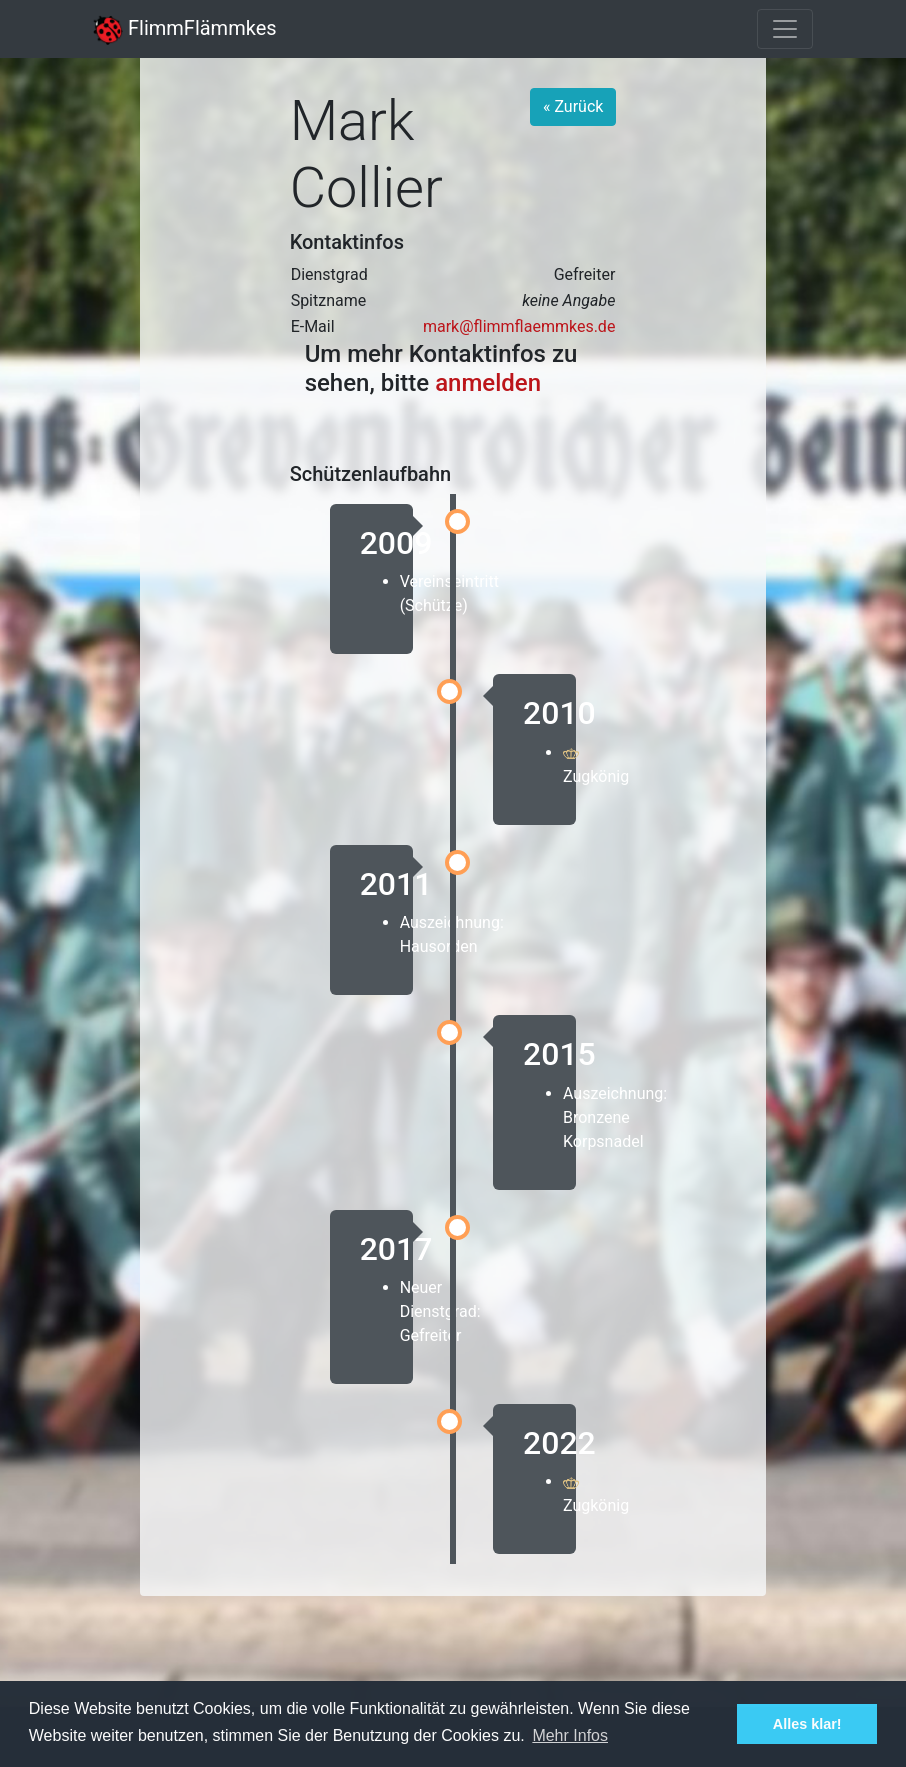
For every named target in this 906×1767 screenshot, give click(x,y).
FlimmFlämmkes (185, 28)
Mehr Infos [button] (570, 1735)
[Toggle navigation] (785, 29)
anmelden (488, 383)
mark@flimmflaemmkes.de (519, 326)
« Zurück (573, 106)
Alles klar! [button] (807, 1724)
